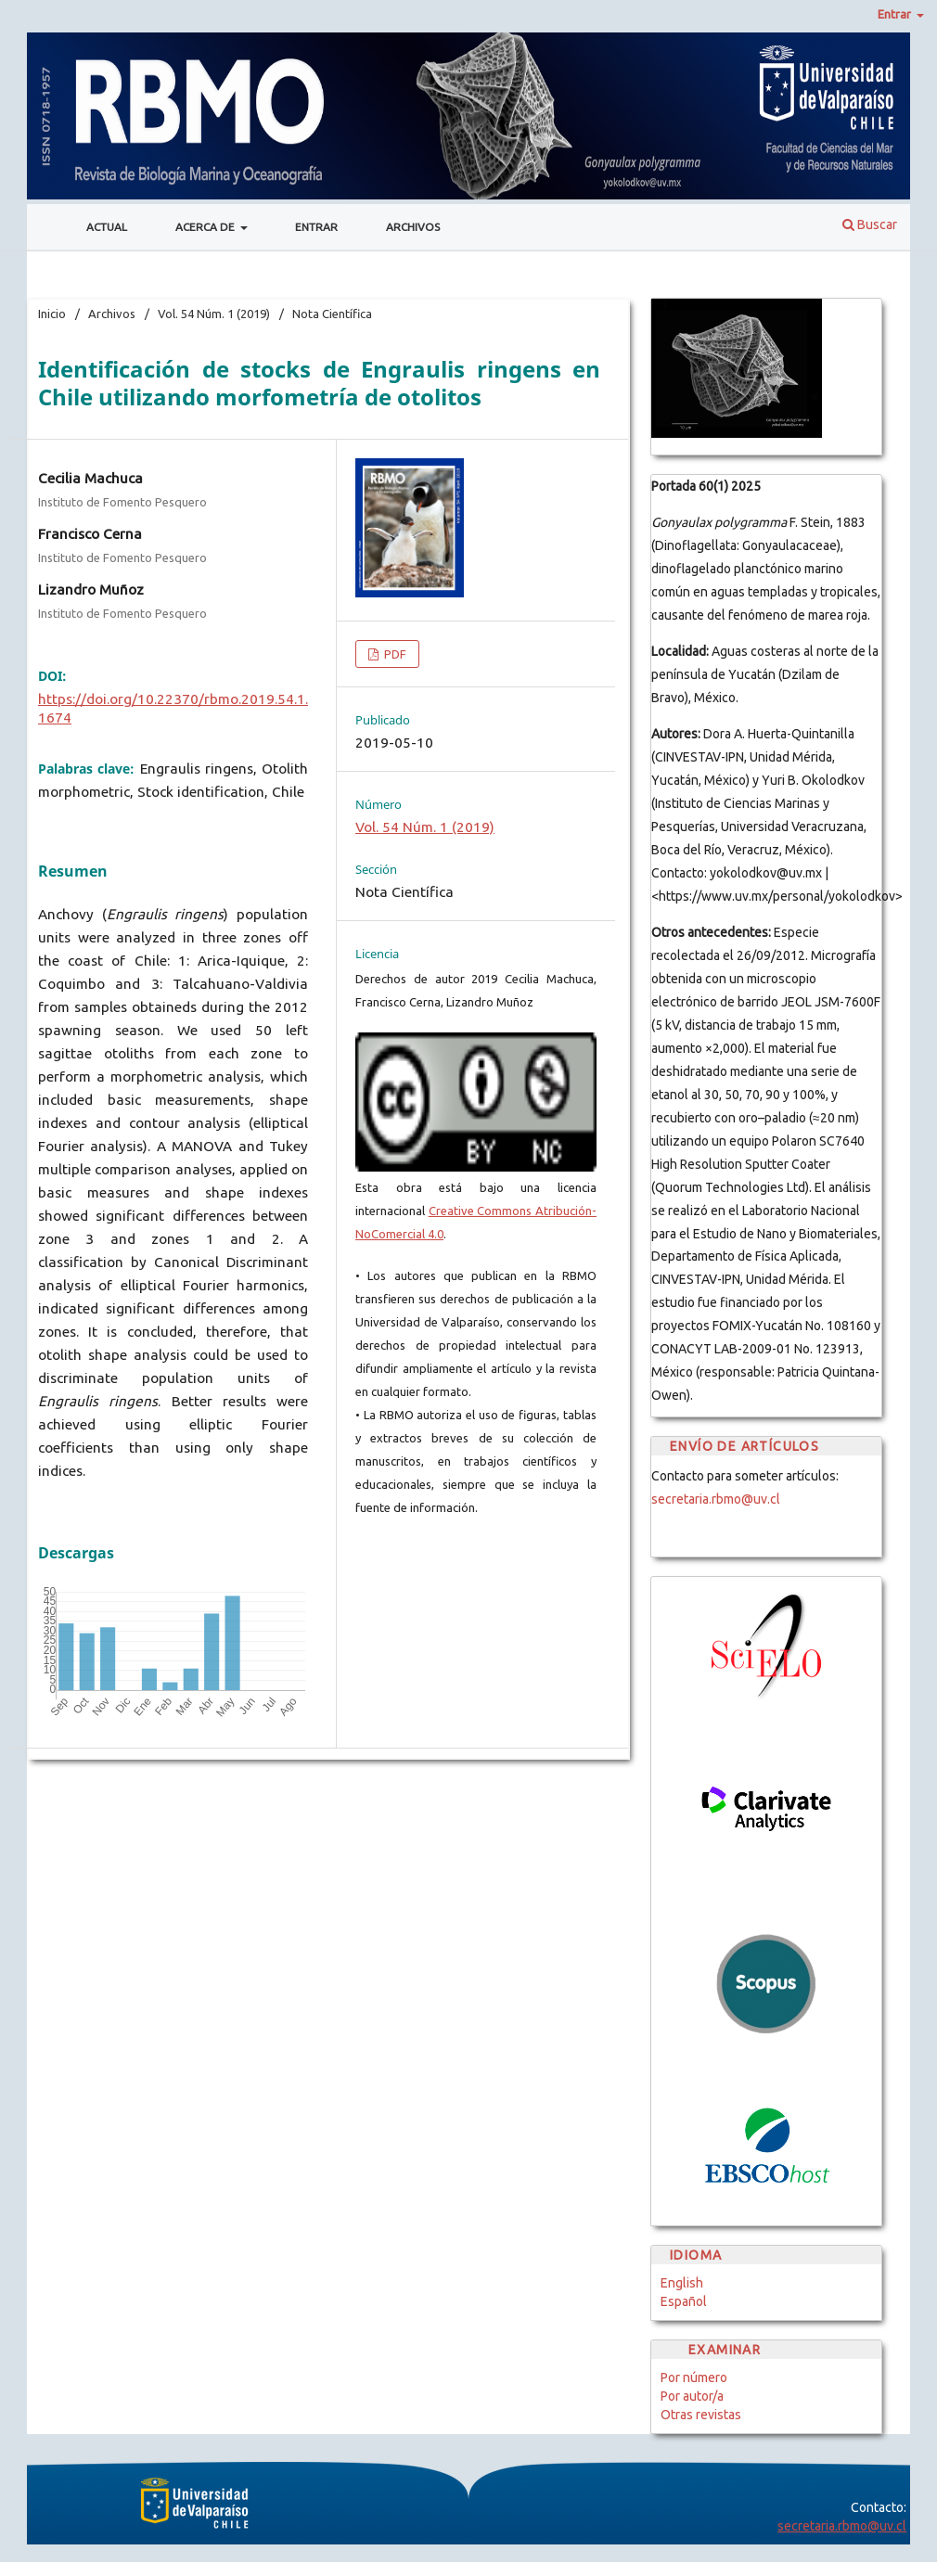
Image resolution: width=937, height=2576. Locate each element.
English (682, 2282)
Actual (106, 227)
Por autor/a (692, 2396)
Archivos (413, 227)
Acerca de (206, 227)
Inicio (52, 313)
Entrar (316, 227)
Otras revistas (701, 2414)
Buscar (869, 224)
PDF (393, 653)
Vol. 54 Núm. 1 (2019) (214, 313)
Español (684, 2301)
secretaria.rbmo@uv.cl (715, 1499)
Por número (694, 2377)
